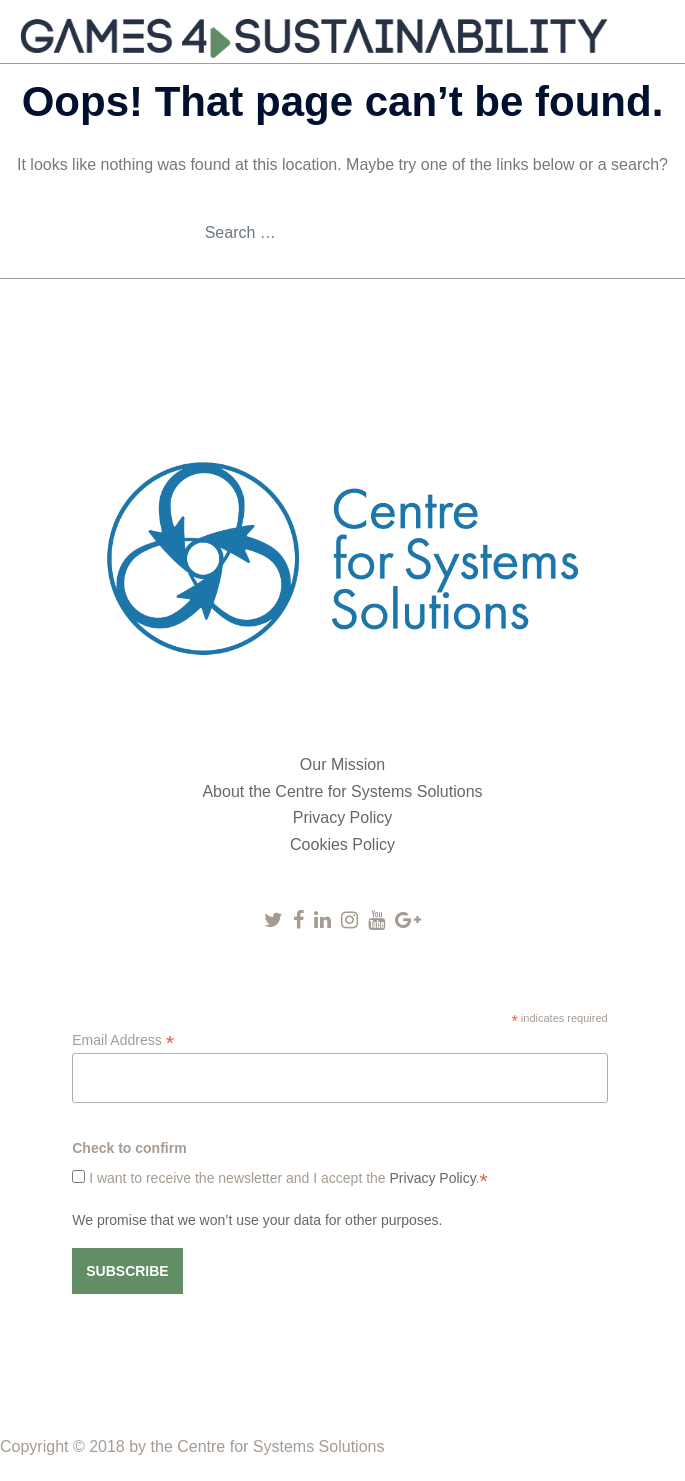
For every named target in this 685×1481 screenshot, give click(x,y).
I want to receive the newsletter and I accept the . (286, 1178)
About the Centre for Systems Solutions (342, 791)
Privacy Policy (343, 817)
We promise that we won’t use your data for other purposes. (257, 1220)
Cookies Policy (342, 844)
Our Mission (342, 764)
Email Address (123, 1040)
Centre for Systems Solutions (280, 1446)
